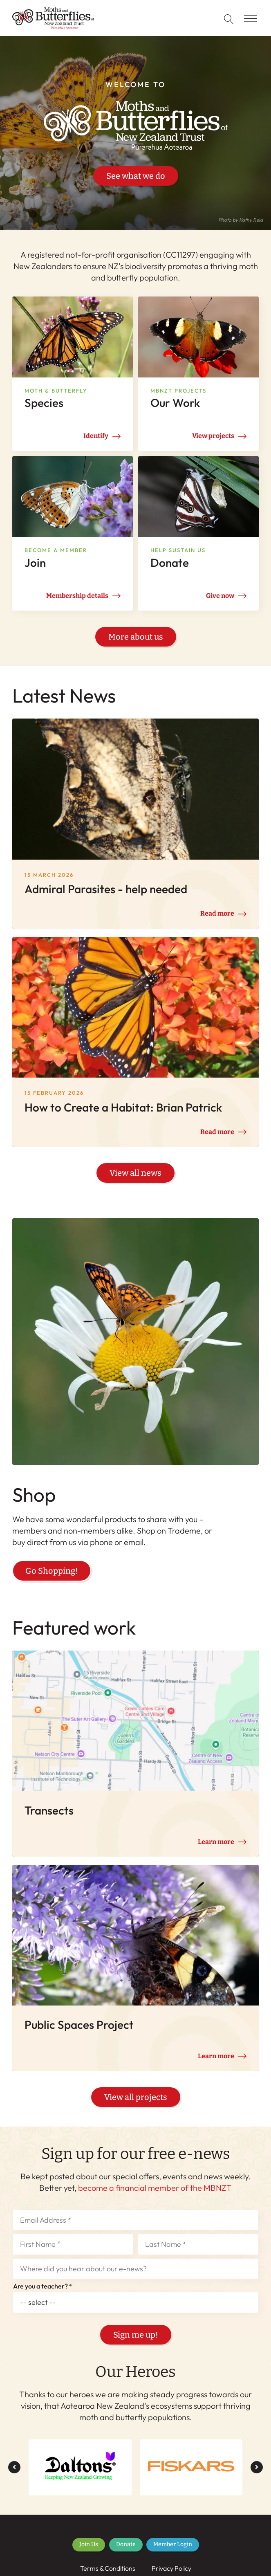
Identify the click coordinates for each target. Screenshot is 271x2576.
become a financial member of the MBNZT (155, 2197)
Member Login (173, 2553)
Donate (126, 2553)
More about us (135, 637)
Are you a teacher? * (42, 2296)
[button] (14, 2476)
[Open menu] (250, 19)
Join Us (88, 2553)
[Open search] (229, 19)
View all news (135, 1178)
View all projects (135, 2106)
